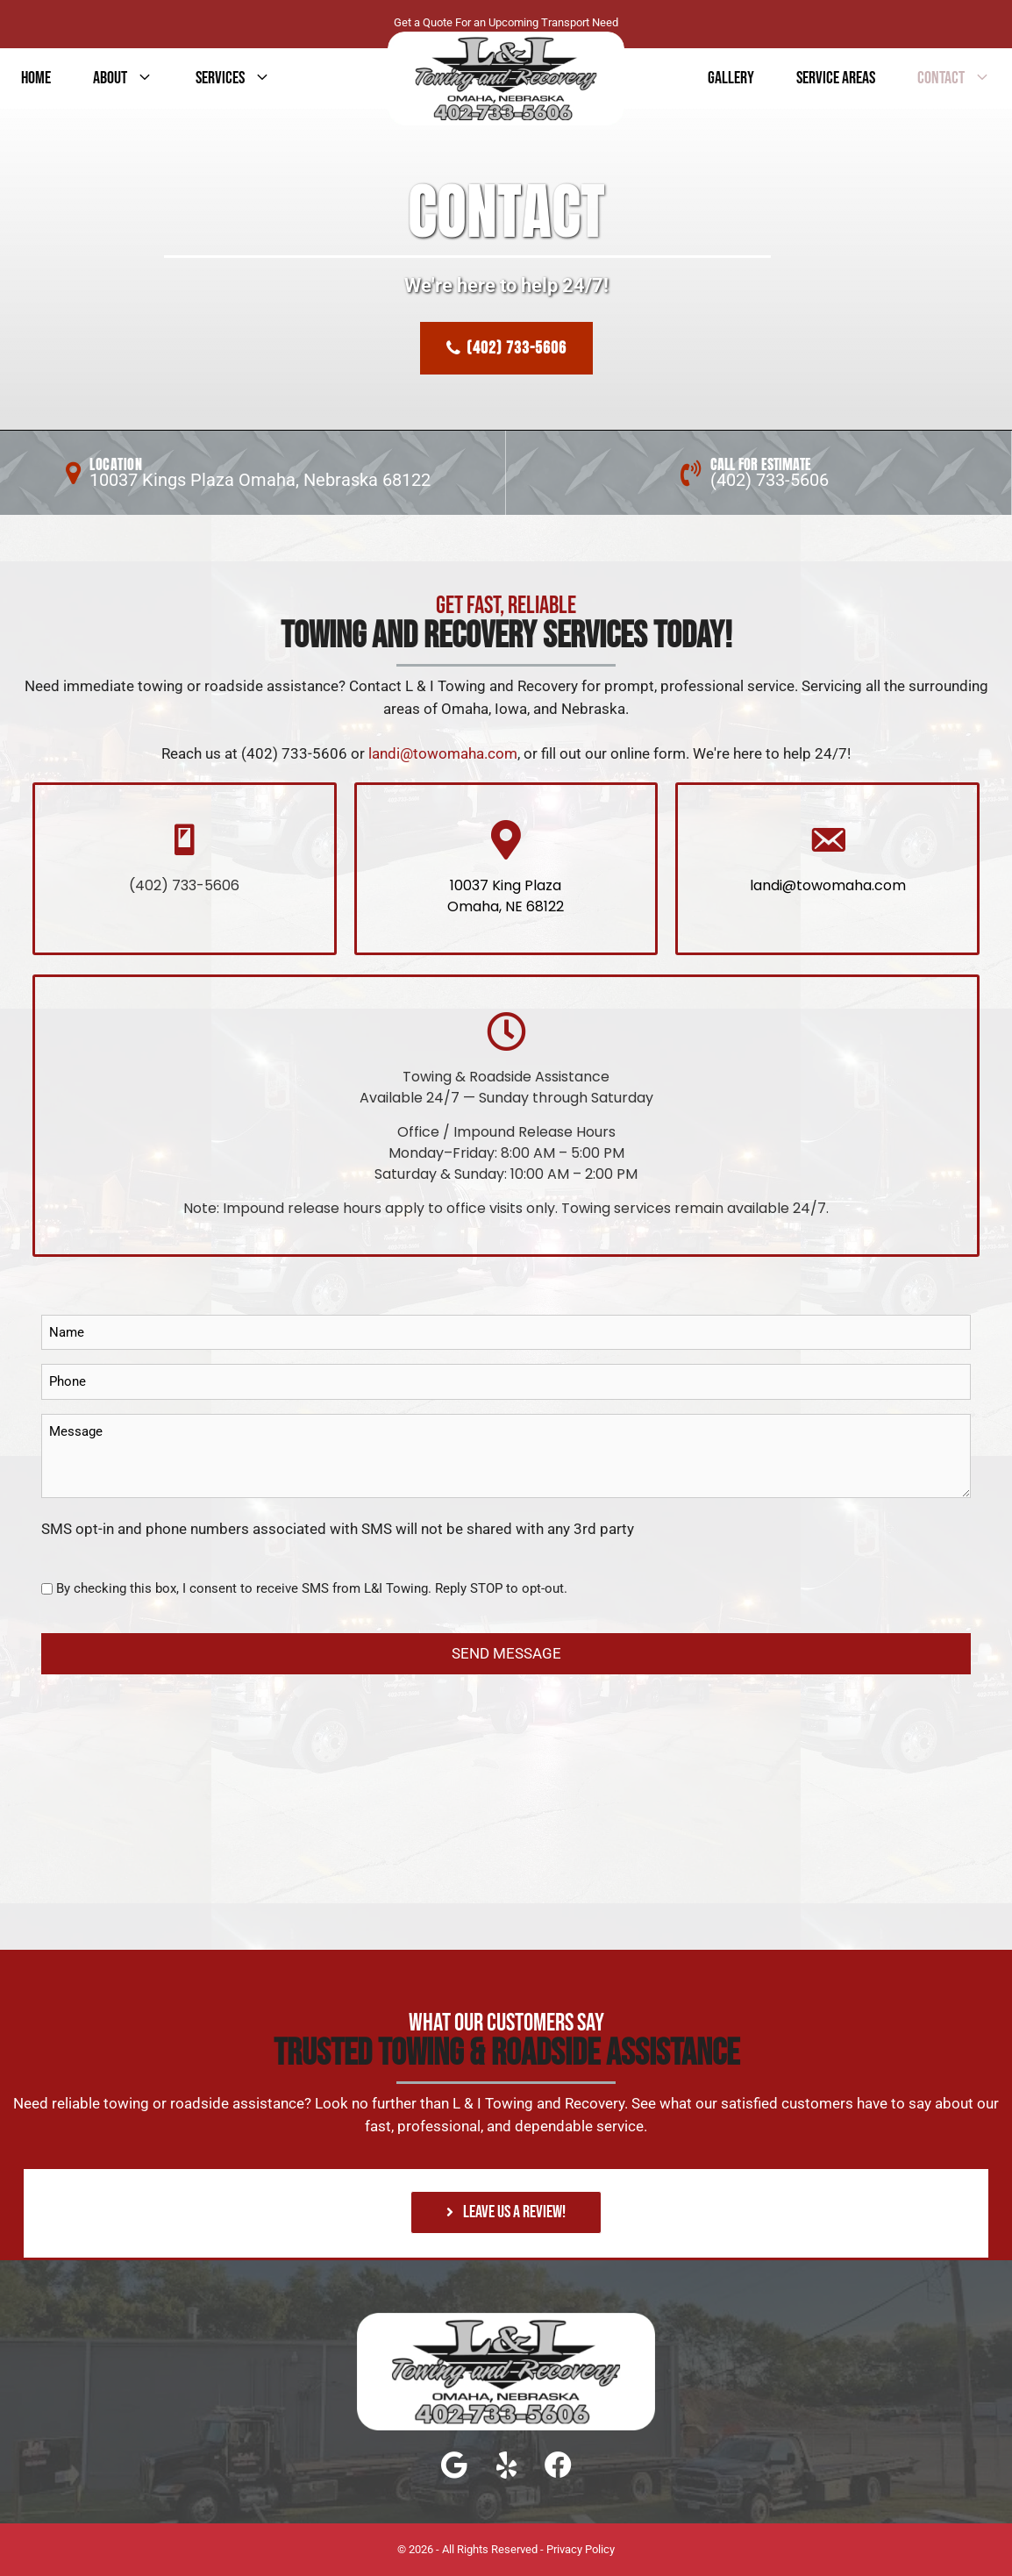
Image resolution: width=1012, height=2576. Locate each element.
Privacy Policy (580, 2549)
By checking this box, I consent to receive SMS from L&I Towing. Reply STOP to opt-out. (311, 1588)
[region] (506, 299)
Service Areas (835, 78)
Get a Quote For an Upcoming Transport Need (506, 22)
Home (36, 78)
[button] (506, 2212)
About (134, 78)
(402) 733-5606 (769, 479)
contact (964, 78)
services (244, 78)
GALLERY (731, 78)
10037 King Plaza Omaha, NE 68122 (505, 896)
